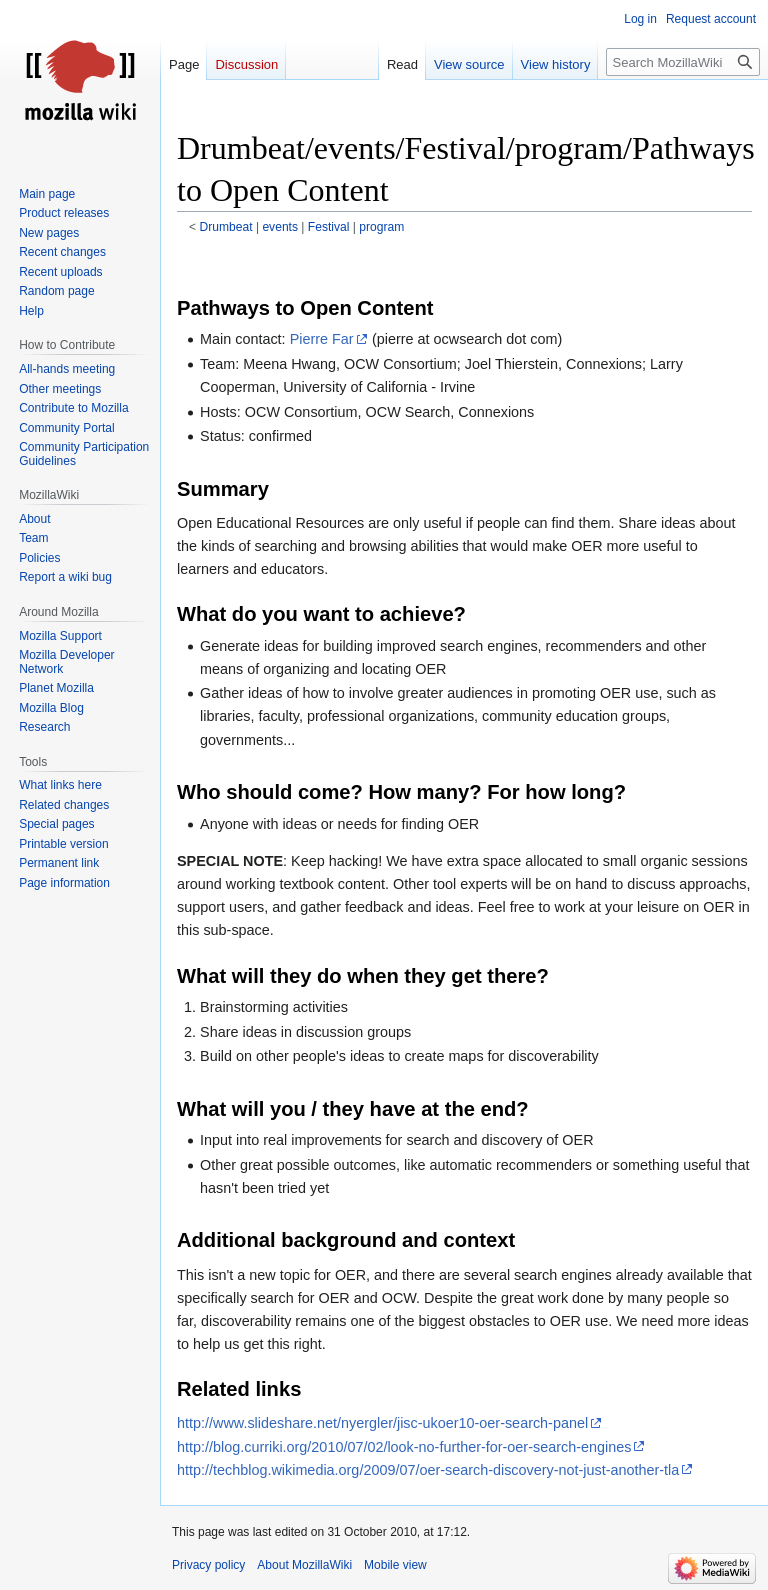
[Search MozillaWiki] (683, 62)
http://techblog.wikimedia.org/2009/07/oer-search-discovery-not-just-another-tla (428, 1470)
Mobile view (395, 1565)
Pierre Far (322, 339)
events (280, 227)
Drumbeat (226, 227)
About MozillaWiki (304, 1565)
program (381, 227)
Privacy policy (208, 1565)
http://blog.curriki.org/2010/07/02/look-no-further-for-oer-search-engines (404, 1447)
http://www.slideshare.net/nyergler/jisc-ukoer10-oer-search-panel (382, 1423)
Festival (329, 227)
